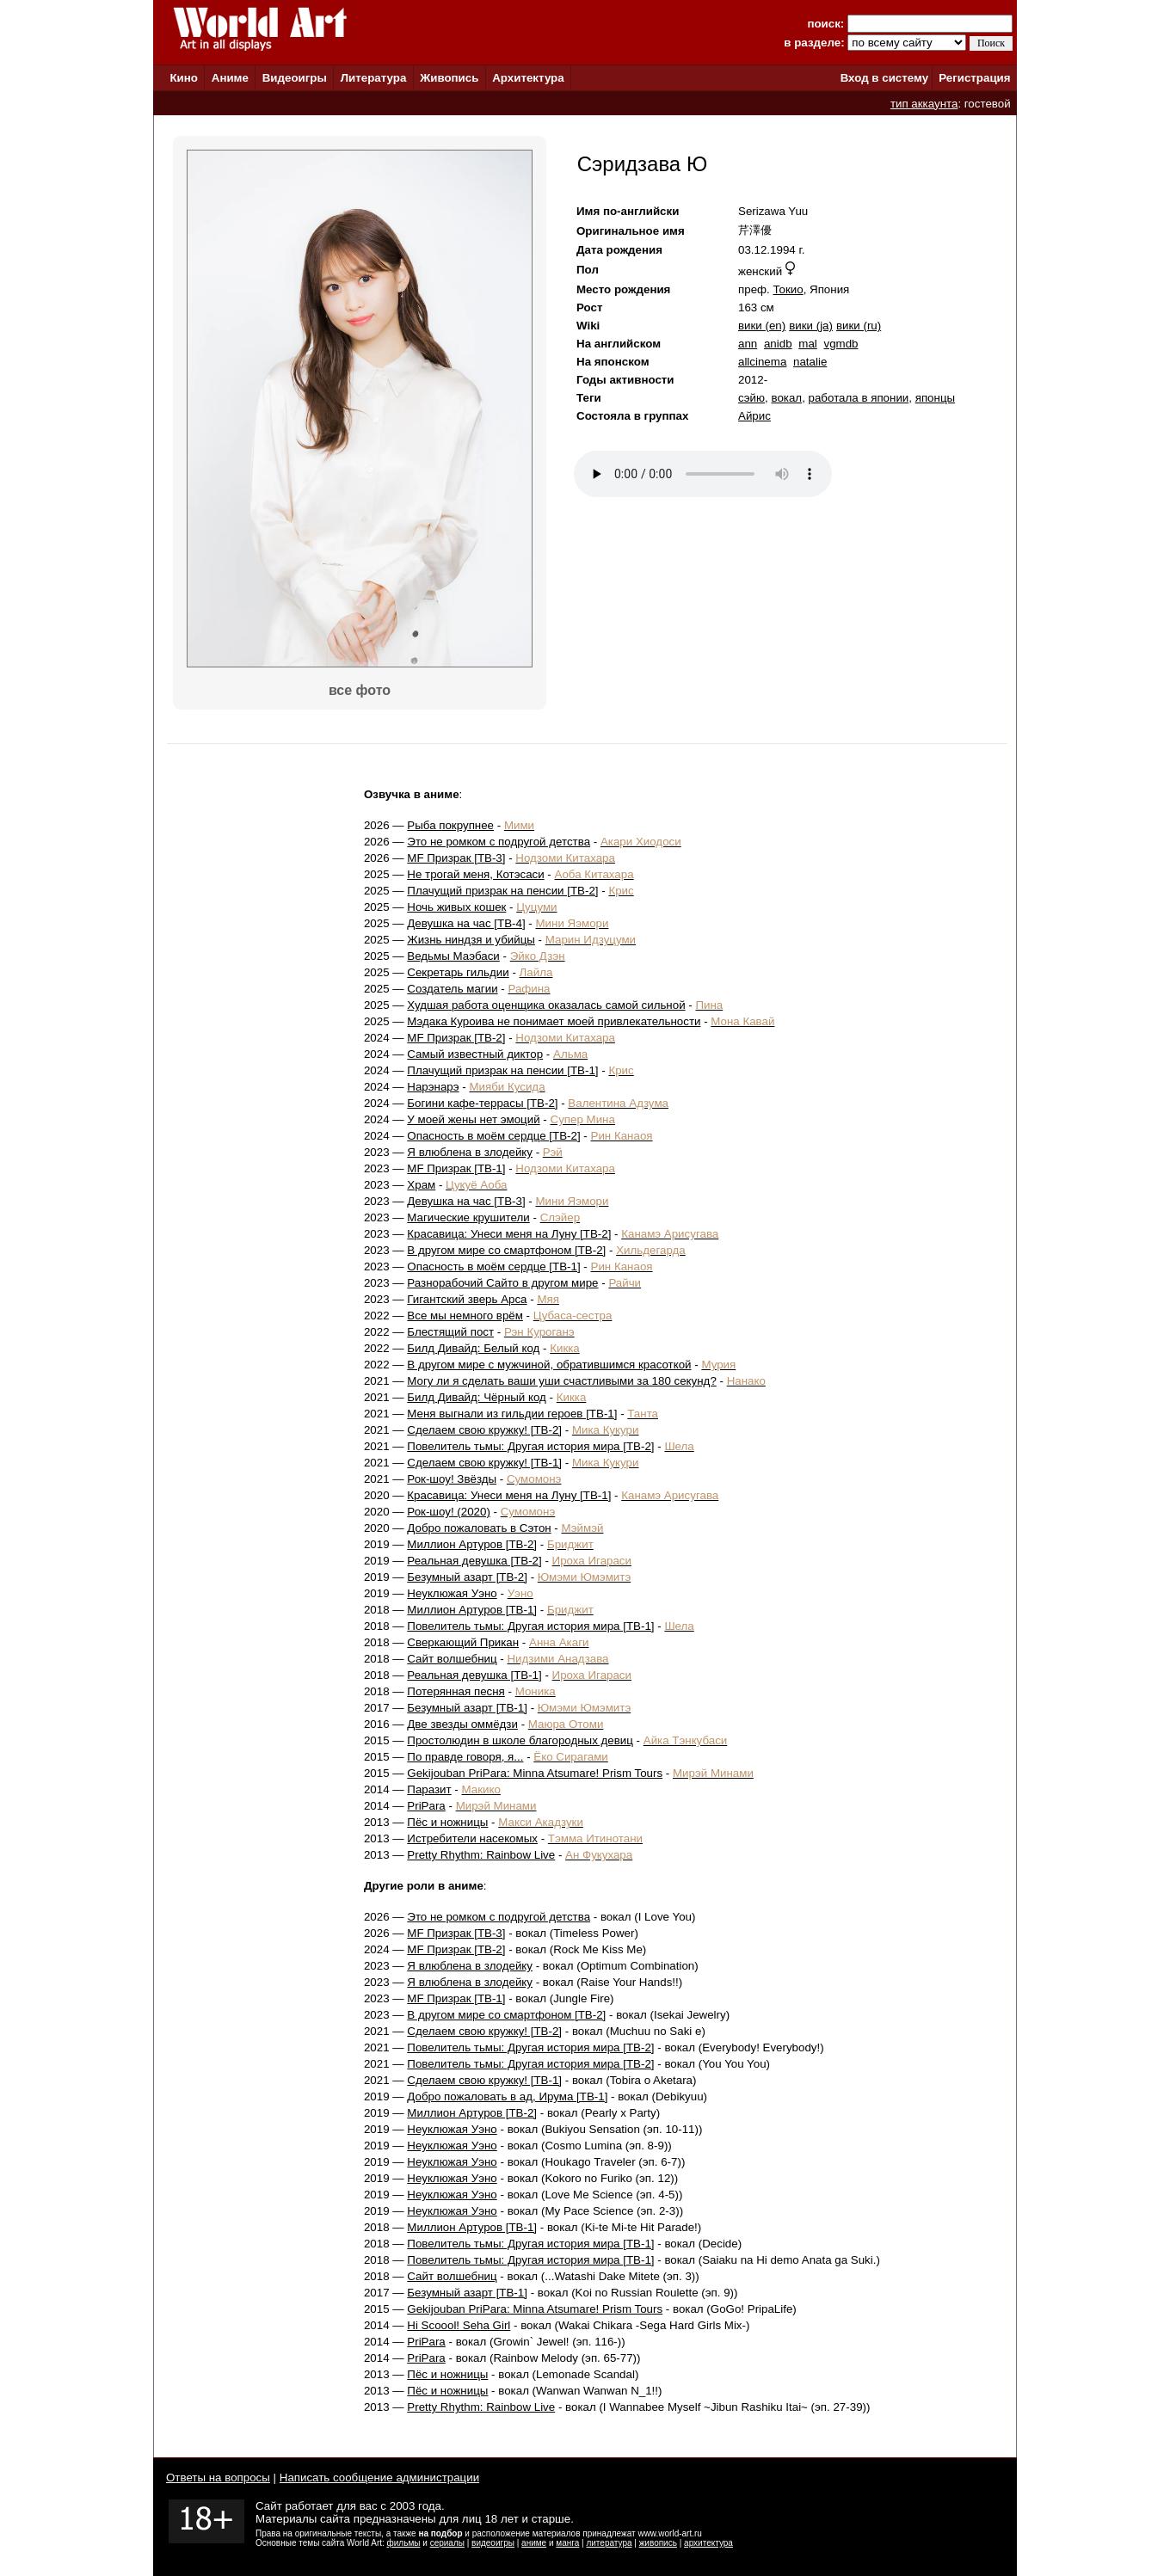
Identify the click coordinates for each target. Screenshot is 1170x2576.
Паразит (429, 1789)
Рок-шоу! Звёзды (451, 1478)
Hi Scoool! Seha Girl (458, 2325)
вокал (786, 397)
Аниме (230, 77)
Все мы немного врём (465, 1315)
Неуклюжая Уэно (451, 1593)
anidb (778, 343)
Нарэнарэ (433, 1086)
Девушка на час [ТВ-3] (466, 1201)
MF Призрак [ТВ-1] (456, 1168)
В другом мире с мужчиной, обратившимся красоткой (549, 1364)
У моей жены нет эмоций (473, 1119)
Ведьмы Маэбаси (453, 956)
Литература (374, 77)
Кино (183, 77)
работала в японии (859, 397)
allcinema (762, 361)
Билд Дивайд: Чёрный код (476, 1397)
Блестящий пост (450, 1331)
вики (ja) (811, 325)
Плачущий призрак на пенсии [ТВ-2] (502, 890)
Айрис (754, 415)
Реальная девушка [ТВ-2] (474, 1560)
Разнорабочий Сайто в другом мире (502, 1282)
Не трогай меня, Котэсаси (475, 874)
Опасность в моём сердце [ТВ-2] (493, 1135)
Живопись (449, 77)
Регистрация (974, 77)
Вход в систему (884, 77)
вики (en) (761, 325)
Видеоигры (294, 77)
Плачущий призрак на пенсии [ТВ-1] (502, 1070)
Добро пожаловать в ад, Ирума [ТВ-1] (507, 2096)
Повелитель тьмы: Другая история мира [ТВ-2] (530, 1446)
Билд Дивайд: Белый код (473, 1348)
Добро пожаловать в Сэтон (479, 1528)
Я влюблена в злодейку (470, 1152)
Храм (421, 1184)
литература (608, 2543)
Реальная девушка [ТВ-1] (474, 1675)
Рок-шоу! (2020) (448, 1511)
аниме (533, 2543)
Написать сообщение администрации (379, 2477)
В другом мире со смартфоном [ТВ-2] (506, 1250)
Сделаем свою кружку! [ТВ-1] (484, 1462)
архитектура (708, 2543)
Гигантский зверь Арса (466, 1299)
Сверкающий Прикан (463, 1642)
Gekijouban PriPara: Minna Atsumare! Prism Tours (534, 1773)
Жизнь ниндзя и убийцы (471, 939)
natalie (810, 361)
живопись (658, 2543)
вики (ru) (858, 325)
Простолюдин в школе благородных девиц (520, 1740)
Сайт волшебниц (451, 1658)
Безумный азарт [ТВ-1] (467, 1707)
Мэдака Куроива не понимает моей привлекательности (553, 1021)
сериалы (447, 2543)
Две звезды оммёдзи (462, 1724)
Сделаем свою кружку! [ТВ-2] (484, 1429)
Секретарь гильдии (457, 972)
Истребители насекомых (472, 1838)
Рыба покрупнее (450, 825)
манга (567, 2543)
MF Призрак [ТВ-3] (456, 857)
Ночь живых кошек (456, 907)
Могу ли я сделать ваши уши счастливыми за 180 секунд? (561, 1380)
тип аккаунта (924, 103)
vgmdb (840, 343)
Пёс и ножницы (447, 1822)
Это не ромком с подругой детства (498, 841)
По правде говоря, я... (465, 1756)
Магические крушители (468, 1217)
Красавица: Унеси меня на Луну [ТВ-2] (509, 1233)
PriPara (426, 1805)
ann (747, 343)
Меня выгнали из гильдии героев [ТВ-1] (512, 1413)
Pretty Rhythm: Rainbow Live (481, 1854)
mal (807, 343)
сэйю (751, 397)
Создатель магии (452, 988)
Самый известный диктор (475, 1054)
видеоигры (492, 2543)
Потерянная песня (455, 1691)
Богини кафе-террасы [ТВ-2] (482, 1103)
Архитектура (527, 77)
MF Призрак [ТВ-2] (456, 1037)
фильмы (404, 2543)
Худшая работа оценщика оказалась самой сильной (546, 1005)
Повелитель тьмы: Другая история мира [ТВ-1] (530, 1626)
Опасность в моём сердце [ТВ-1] (493, 1266)
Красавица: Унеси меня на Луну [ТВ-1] (509, 1495)
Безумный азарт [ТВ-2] (467, 1577)
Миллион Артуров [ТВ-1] (472, 1609)
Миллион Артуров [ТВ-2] (472, 1544)
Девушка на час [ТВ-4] (466, 923)
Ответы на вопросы (218, 2477)
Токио (788, 289)
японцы (935, 397)
